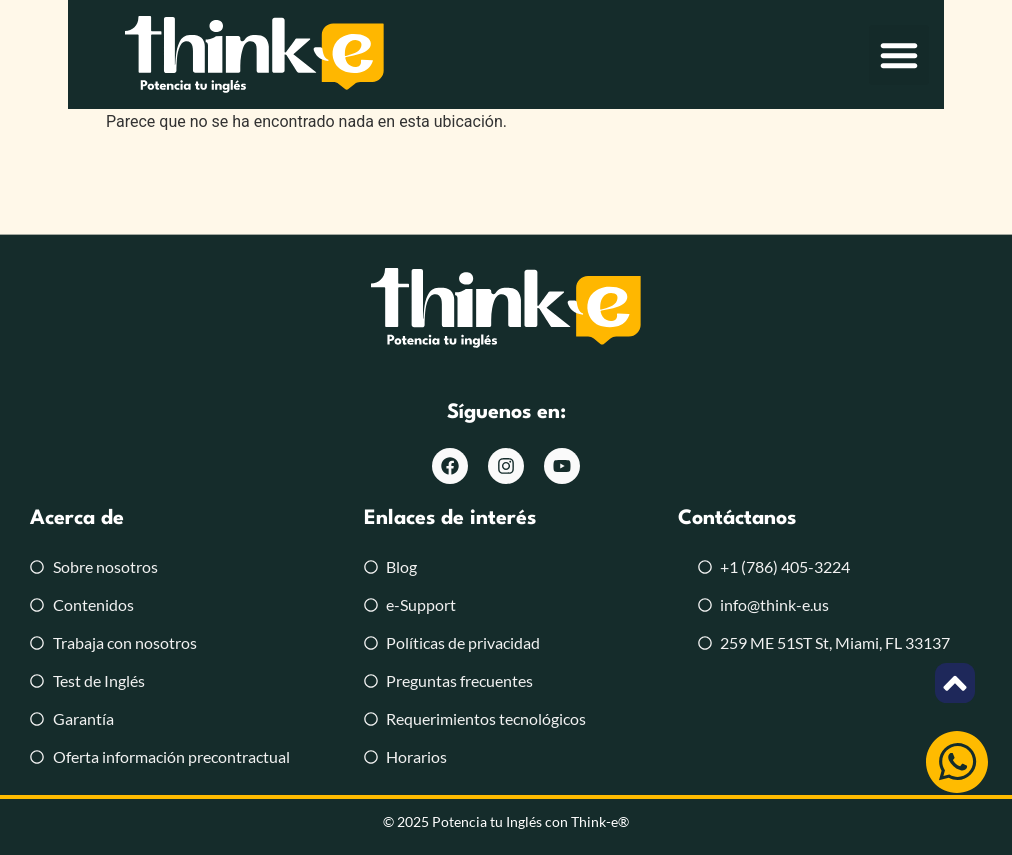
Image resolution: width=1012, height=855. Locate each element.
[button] (967, 55)
